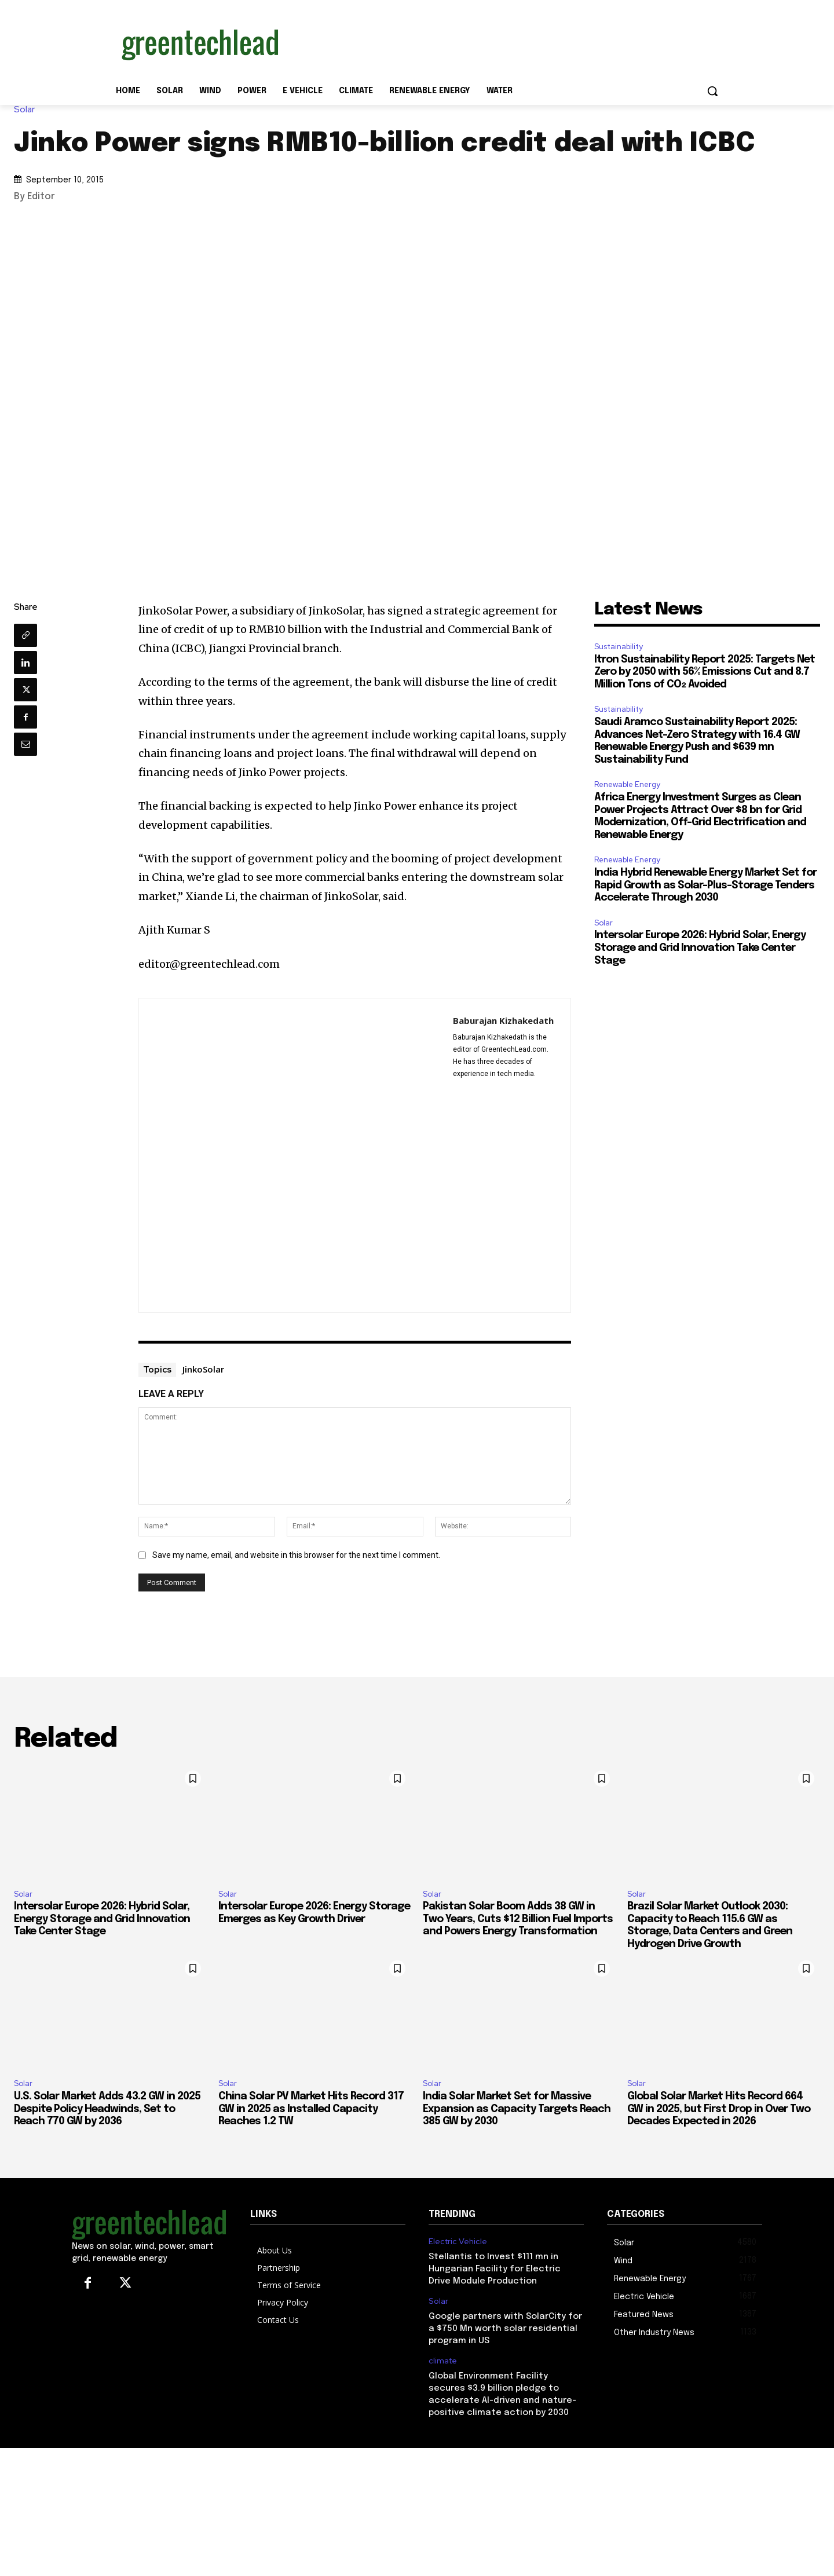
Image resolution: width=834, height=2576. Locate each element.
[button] (712, 91)
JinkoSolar (203, 1369)
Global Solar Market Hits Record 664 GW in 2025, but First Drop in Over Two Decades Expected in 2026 (718, 2109)
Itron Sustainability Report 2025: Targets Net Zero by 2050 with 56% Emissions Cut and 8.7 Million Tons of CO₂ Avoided (704, 672)
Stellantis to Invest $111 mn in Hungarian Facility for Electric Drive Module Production (495, 2269)
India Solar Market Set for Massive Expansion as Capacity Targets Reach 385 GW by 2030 (516, 2109)
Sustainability (618, 647)
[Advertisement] (504, 42)
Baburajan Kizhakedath (503, 1020)
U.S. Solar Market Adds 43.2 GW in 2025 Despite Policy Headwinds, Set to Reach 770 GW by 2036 (107, 2109)
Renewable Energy (627, 784)
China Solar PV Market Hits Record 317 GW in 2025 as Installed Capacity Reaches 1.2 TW (311, 2109)
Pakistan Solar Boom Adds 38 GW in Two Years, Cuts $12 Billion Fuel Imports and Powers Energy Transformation (518, 1919)
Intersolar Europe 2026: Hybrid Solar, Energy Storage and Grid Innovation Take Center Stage (700, 947)
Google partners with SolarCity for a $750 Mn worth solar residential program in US (505, 2329)
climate (443, 2361)
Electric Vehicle (458, 2241)
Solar (27, 109)
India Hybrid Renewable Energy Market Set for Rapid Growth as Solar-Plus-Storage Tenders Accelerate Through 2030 (705, 885)
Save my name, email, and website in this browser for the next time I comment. (296, 1555)
